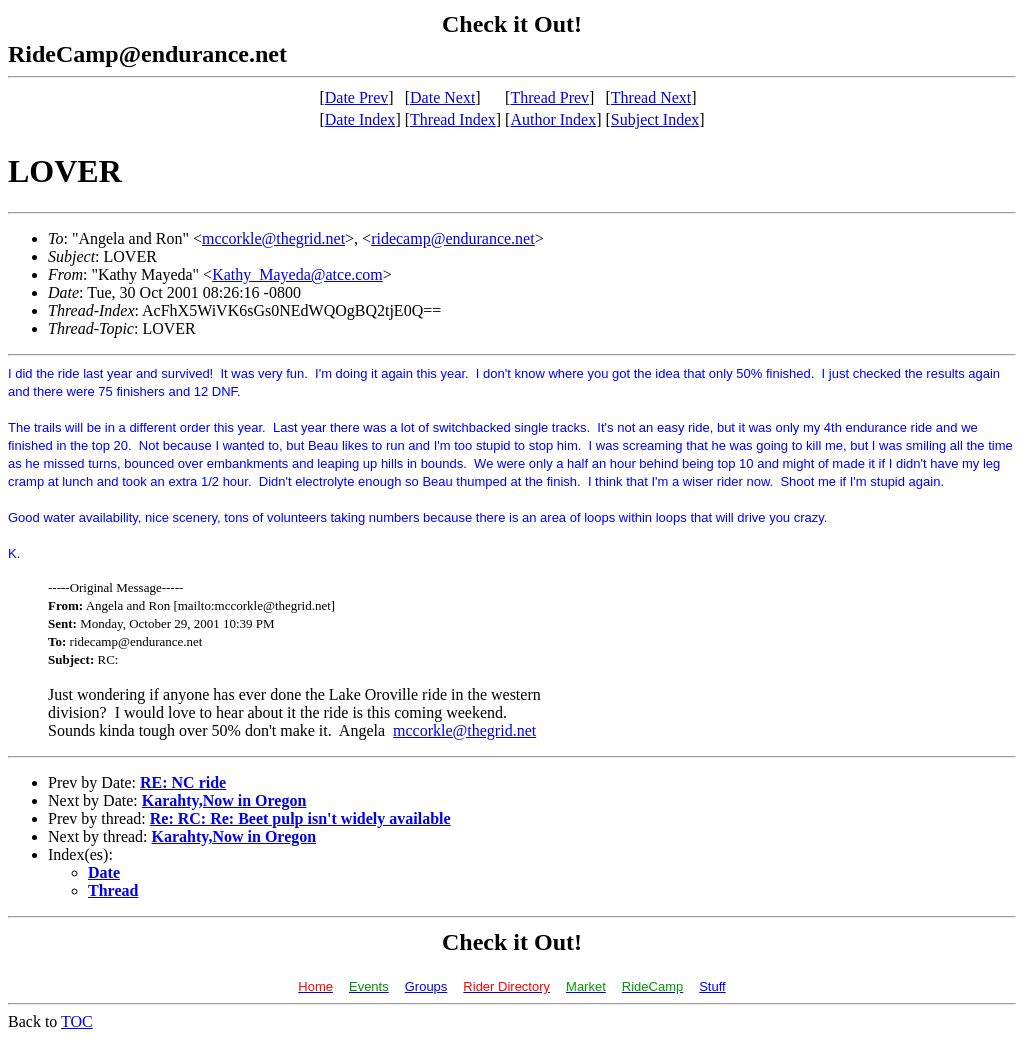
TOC (77, 1021)
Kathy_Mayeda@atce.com (297, 274)
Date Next (442, 97)
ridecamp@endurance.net (453, 238)
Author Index (553, 119)
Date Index (360, 119)
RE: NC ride (183, 782)
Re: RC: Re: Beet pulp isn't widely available (300, 818)
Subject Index (655, 119)
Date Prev (357, 97)
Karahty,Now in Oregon (224, 800)
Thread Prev (549, 97)
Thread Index (453, 119)
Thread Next (651, 97)
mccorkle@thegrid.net (273, 238)
